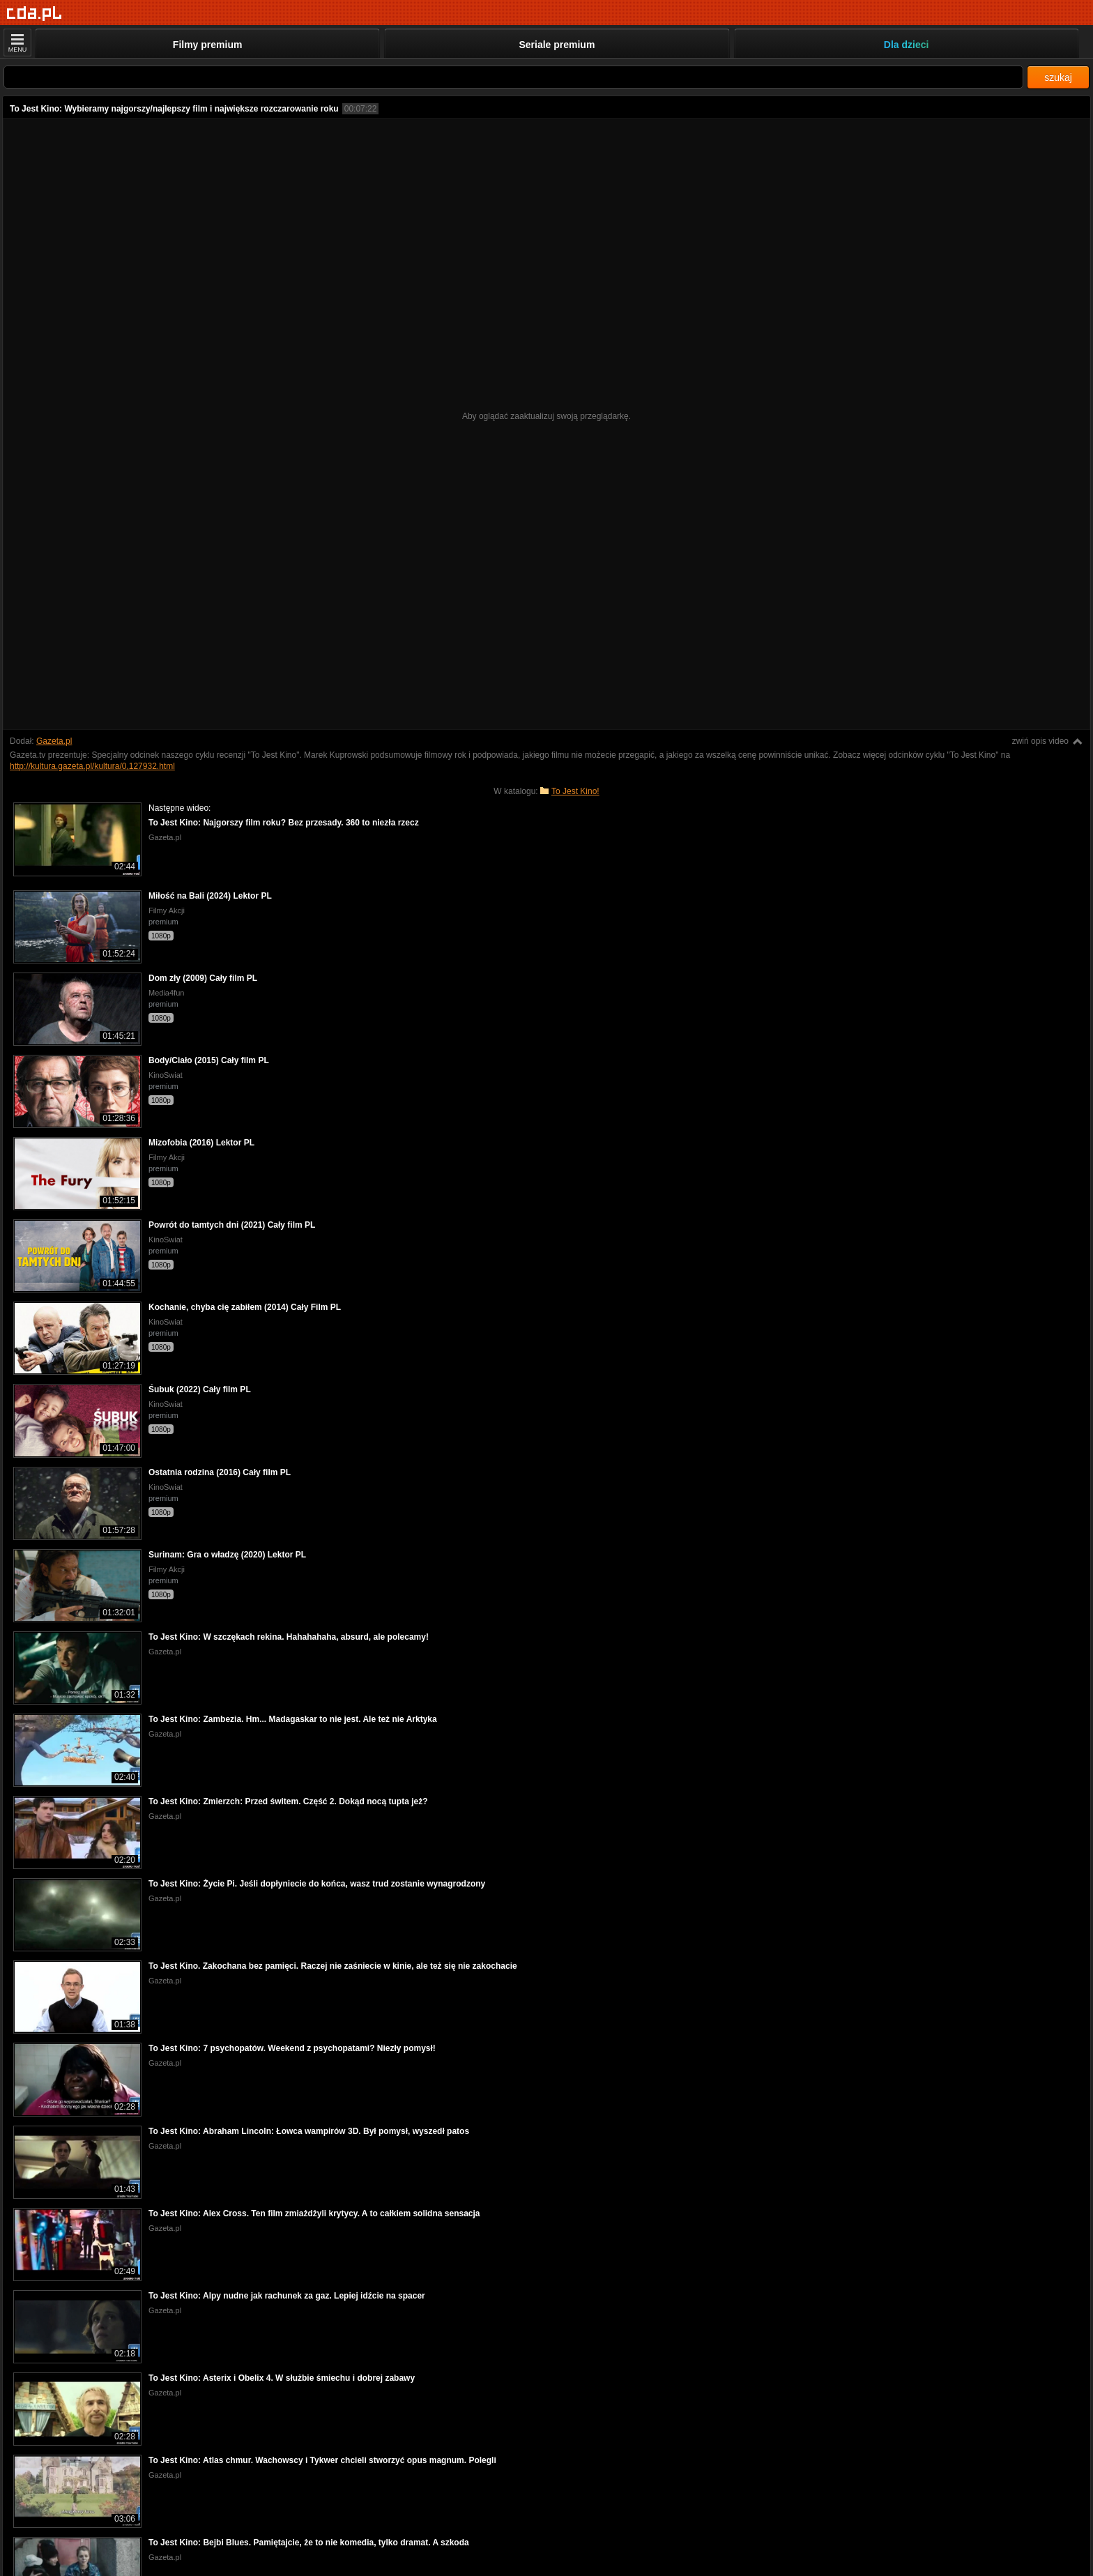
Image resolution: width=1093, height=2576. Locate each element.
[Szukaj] (513, 77)
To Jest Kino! (575, 791)
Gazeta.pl (54, 741)
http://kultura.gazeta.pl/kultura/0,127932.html (92, 766)
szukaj (1058, 77)
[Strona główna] (34, 13)
